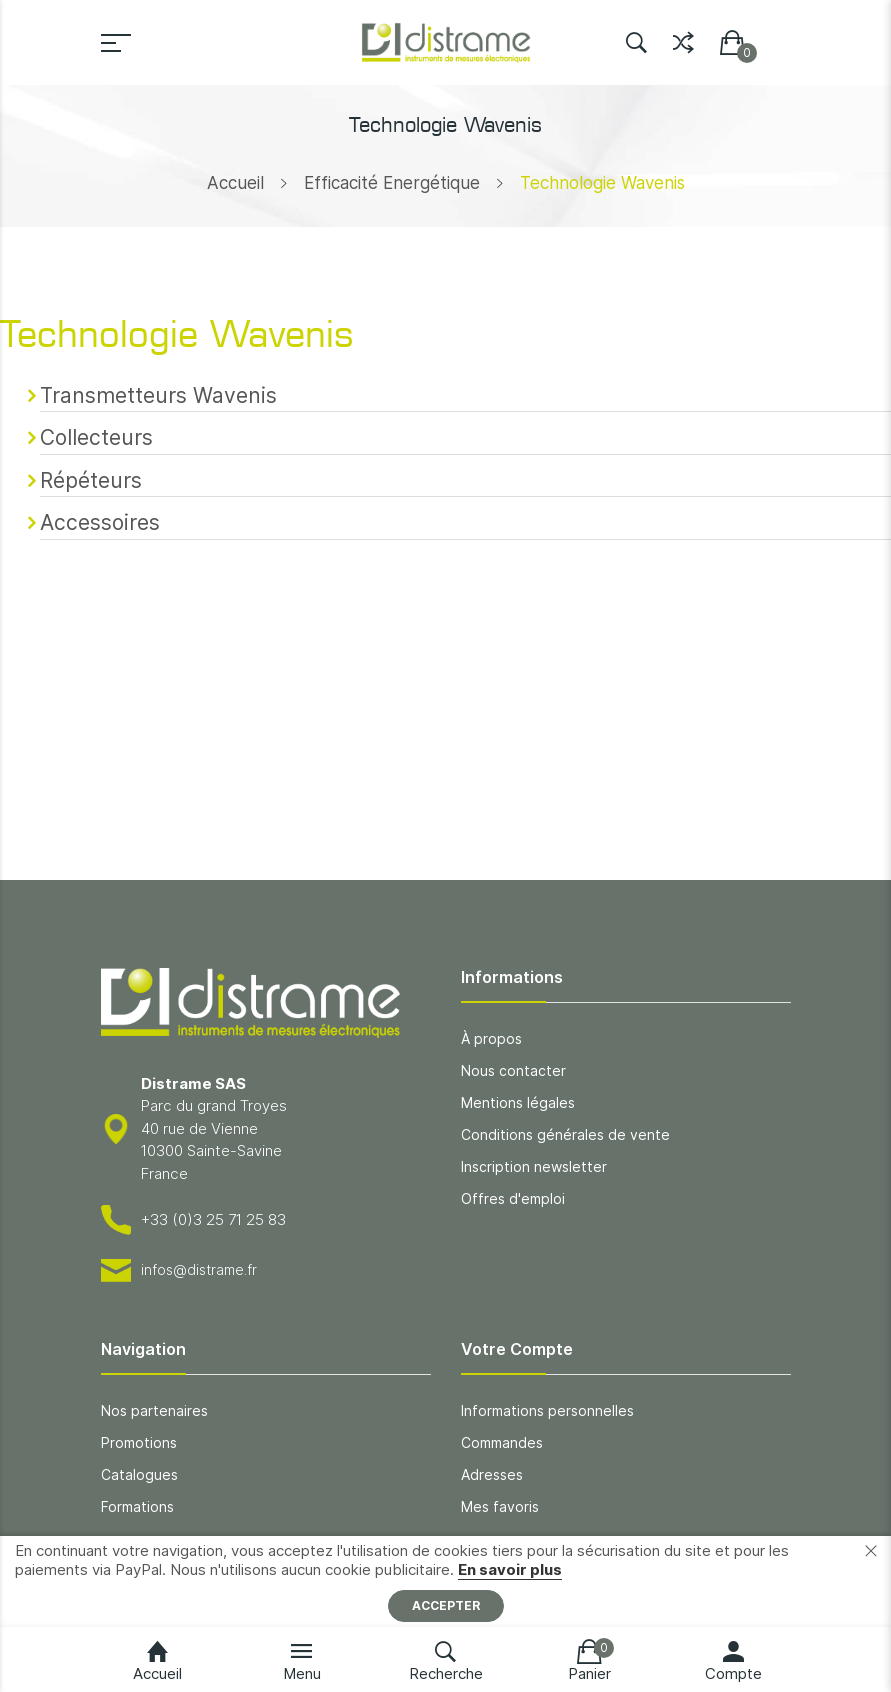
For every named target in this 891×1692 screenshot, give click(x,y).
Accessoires (100, 522)
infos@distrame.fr (199, 1269)
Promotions (139, 1442)
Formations (137, 1506)
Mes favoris (500, 1506)
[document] (445, 1581)
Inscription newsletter (534, 1166)
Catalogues (139, 1474)
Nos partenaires (154, 1410)
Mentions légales (518, 1102)
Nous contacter (513, 1070)
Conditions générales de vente (565, 1134)
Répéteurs (91, 480)
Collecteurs (96, 437)
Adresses (492, 1474)
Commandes (502, 1442)
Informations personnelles (547, 1410)
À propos (491, 1038)
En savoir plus (510, 1569)
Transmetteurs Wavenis (158, 395)
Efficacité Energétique (392, 183)
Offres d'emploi (513, 1198)
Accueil (235, 183)
